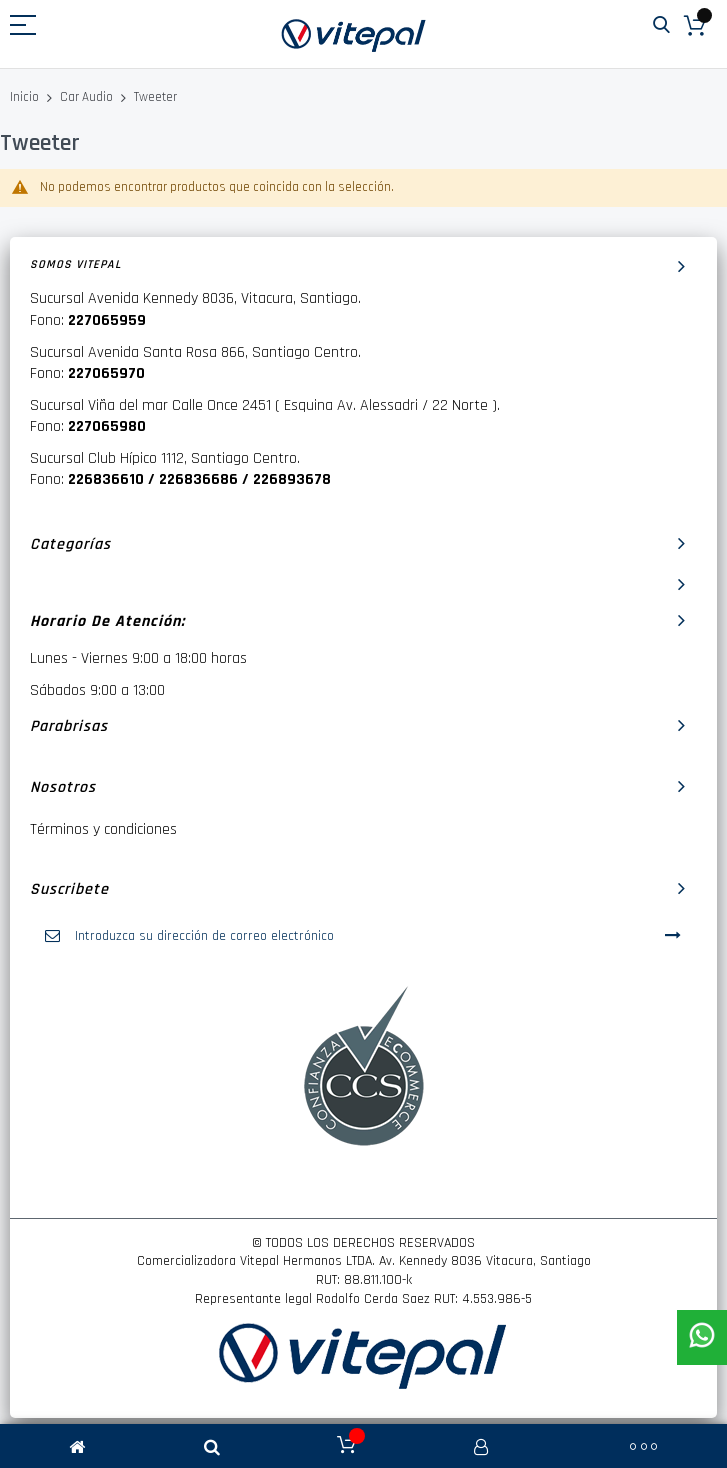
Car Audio (88, 97)
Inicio (26, 97)
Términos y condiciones (103, 829)
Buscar (661, 25)
